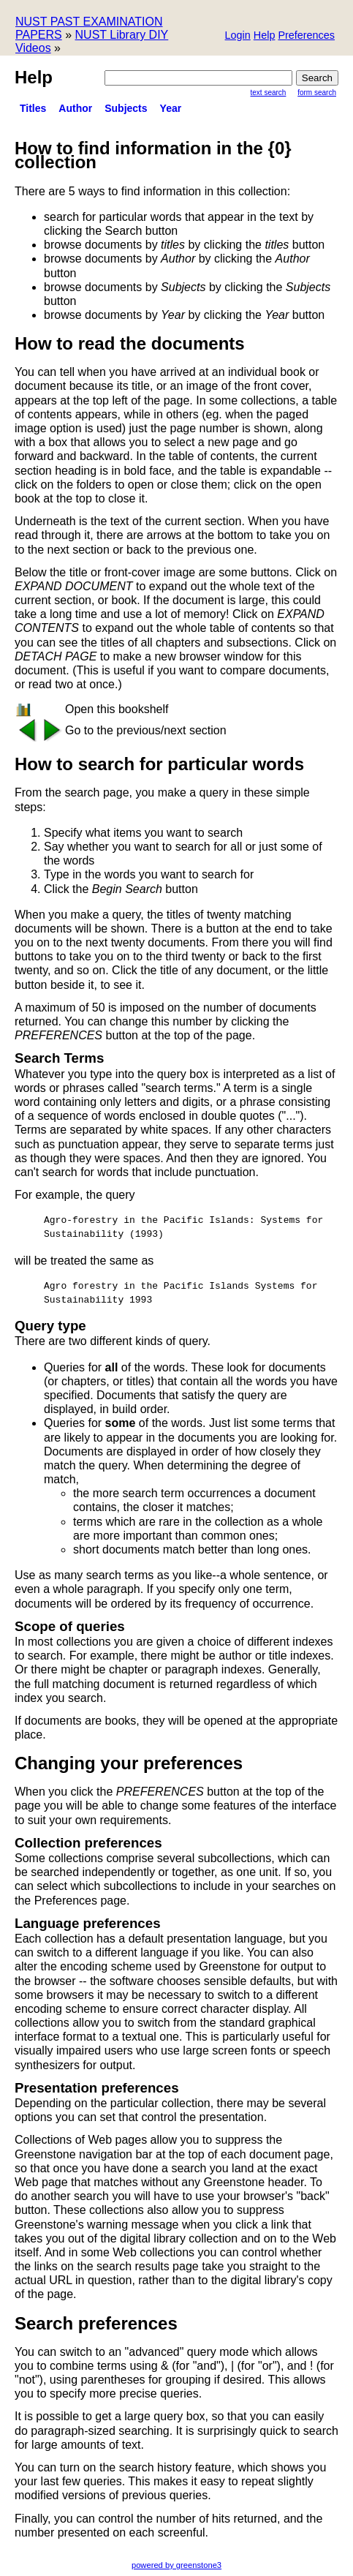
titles (33, 108)
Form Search (316, 92)
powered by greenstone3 (176, 2565)
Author (75, 108)
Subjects (126, 108)
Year (171, 108)
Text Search (268, 92)
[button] (306, 36)
